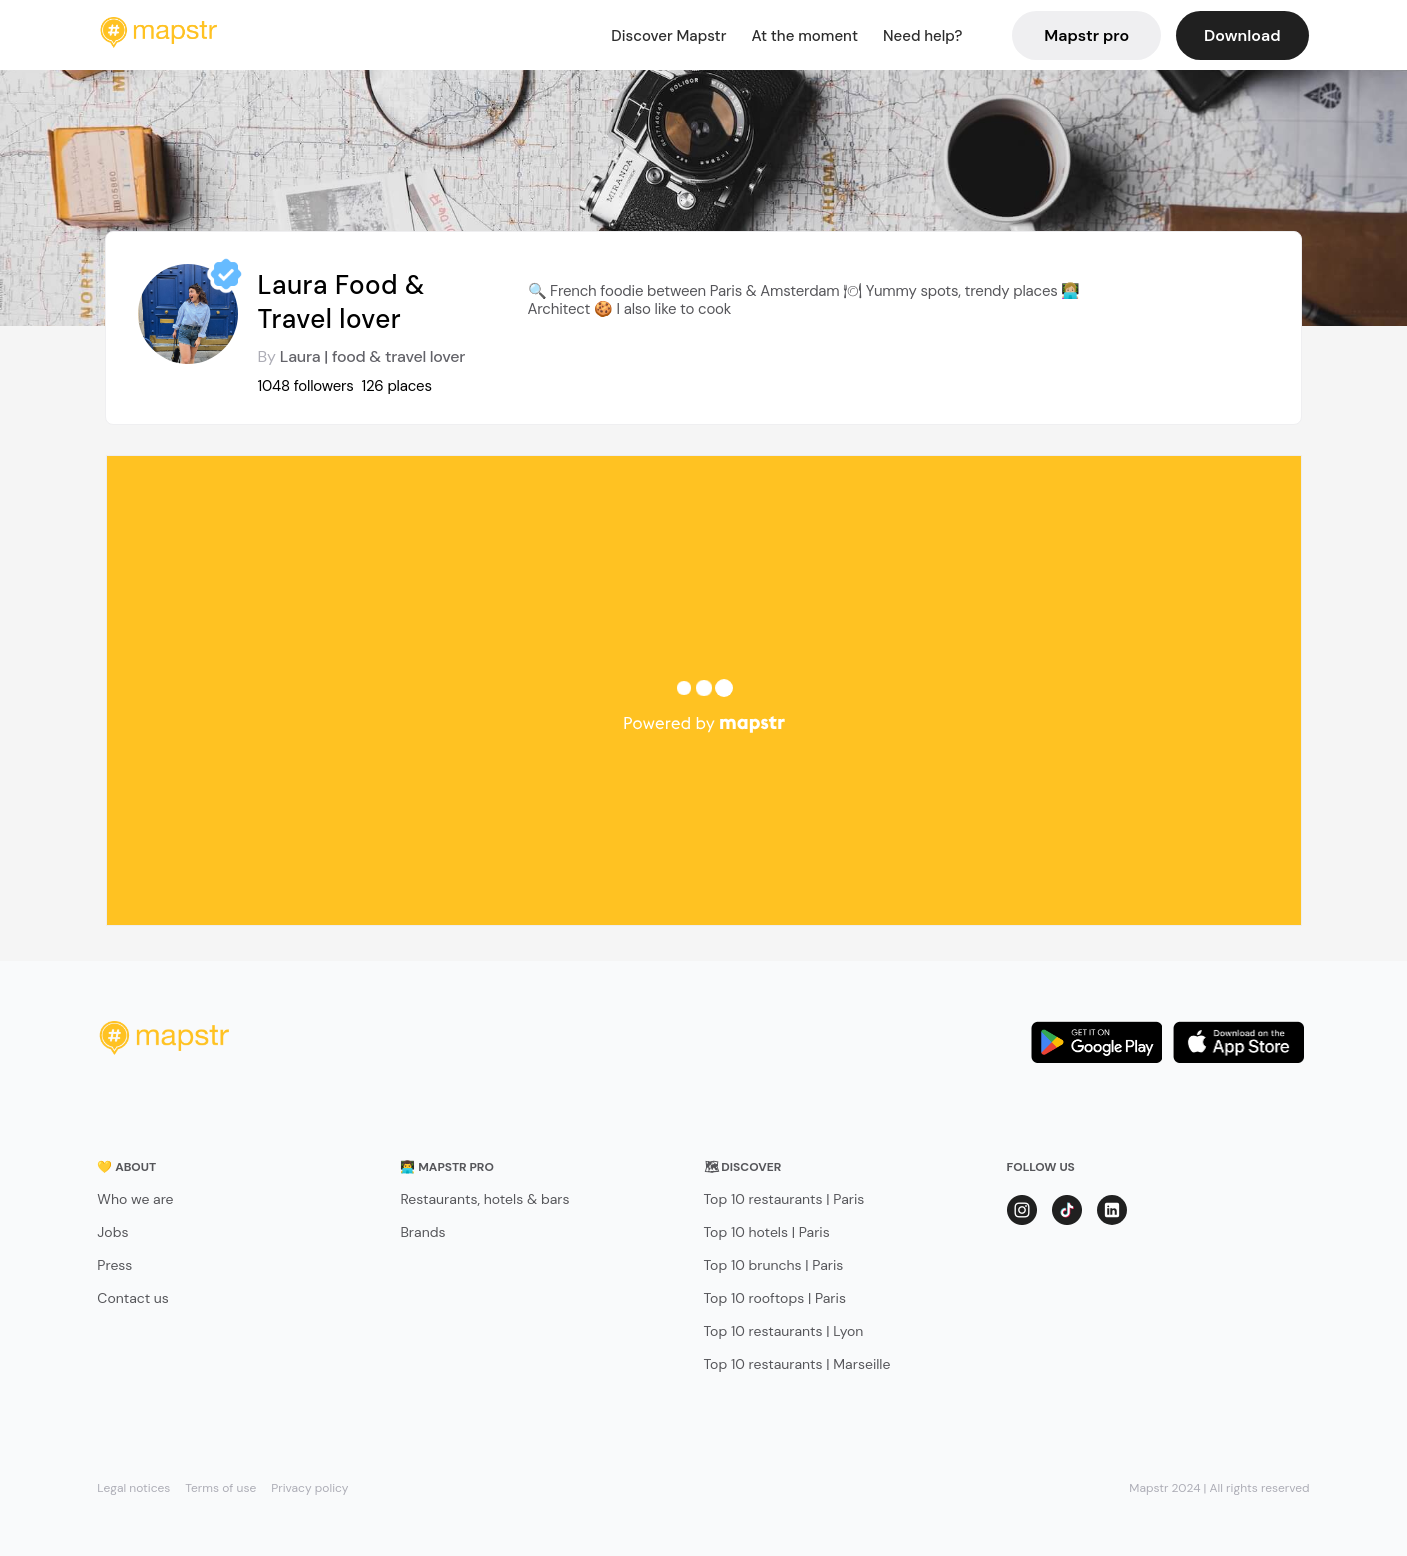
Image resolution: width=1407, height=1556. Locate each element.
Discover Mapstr (668, 36)
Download (1242, 35)
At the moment (804, 36)
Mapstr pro (1086, 35)
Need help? (922, 36)
